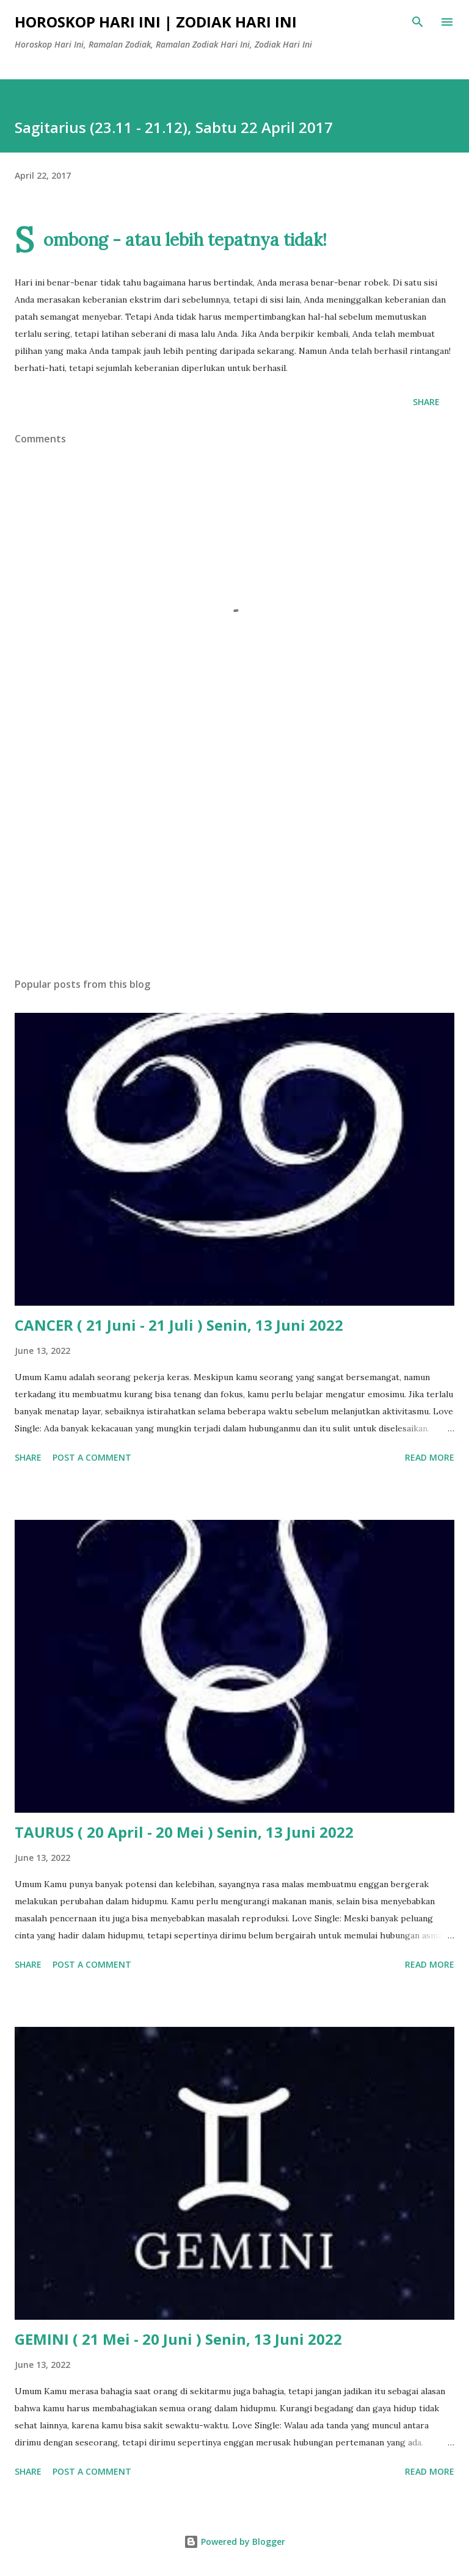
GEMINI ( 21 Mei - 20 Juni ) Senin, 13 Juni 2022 (178, 2339)
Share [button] (426, 402)
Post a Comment (92, 1457)
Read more (429, 1457)
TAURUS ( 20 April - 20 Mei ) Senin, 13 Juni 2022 (184, 1832)
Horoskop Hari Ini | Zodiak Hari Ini (156, 22)
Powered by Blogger (234, 2541)
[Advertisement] (234, 853)
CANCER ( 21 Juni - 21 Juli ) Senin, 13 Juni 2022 (179, 1325)
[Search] (417, 22)
